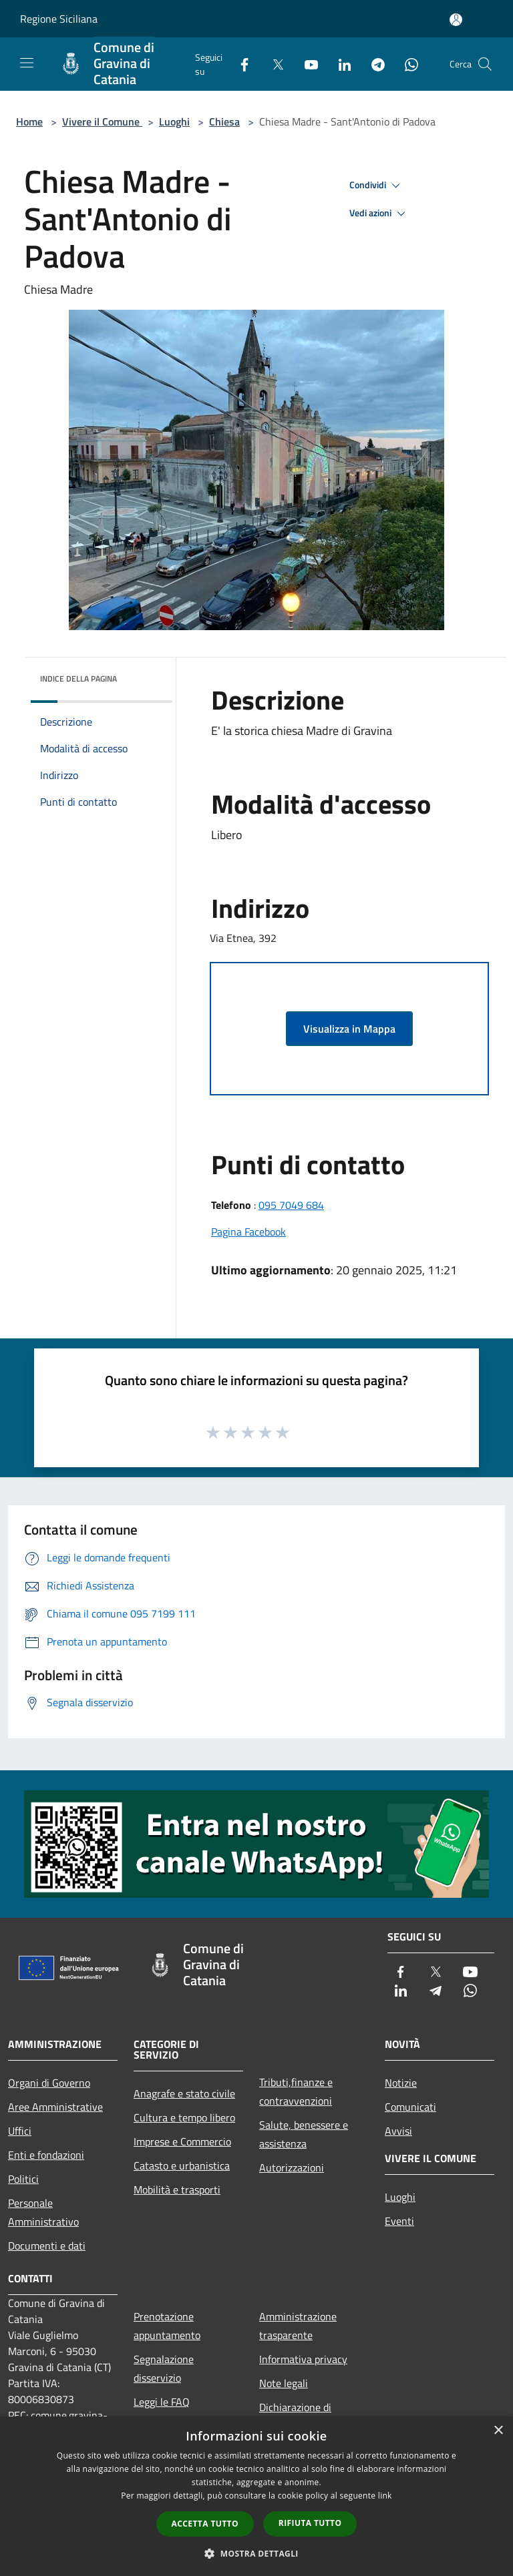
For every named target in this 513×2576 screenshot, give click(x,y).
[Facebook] (239, 64)
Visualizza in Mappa (349, 1029)
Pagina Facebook (248, 1232)
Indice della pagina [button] (78, 678)
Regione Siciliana (59, 19)
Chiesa (224, 121)
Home (29, 121)
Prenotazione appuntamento (167, 2325)
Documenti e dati (47, 2246)
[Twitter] (272, 64)
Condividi (376, 186)
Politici (23, 2179)
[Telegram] (372, 64)
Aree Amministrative (55, 2107)
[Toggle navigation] (27, 63)
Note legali (283, 2383)
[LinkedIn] (339, 64)
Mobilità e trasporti (177, 2189)
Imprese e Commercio (182, 2141)
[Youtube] (306, 64)
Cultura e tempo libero (184, 2117)
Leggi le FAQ (162, 2402)
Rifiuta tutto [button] (310, 2523)
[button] (256, 2553)
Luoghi (174, 121)
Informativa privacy (303, 2359)
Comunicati (410, 2107)
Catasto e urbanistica (182, 2165)
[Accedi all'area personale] (456, 19)
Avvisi (398, 2131)
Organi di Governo (49, 2083)
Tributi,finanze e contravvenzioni (296, 2091)
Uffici (19, 2131)
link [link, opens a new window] (385, 2495)
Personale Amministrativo (43, 2212)
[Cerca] (485, 64)
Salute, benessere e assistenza (303, 2134)
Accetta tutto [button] (205, 2523)
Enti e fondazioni (46, 2155)
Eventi (399, 2221)
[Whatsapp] (406, 64)
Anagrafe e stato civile (184, 2093)
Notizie (401, 2083)
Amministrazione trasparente (298, 2325)
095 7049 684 (291, 1205)
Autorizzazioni (291, 2167)
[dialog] (256, 2496)
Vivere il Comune (102, 121)
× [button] (498, 2431)
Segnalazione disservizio (164, 2368)
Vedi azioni (379, 214)
